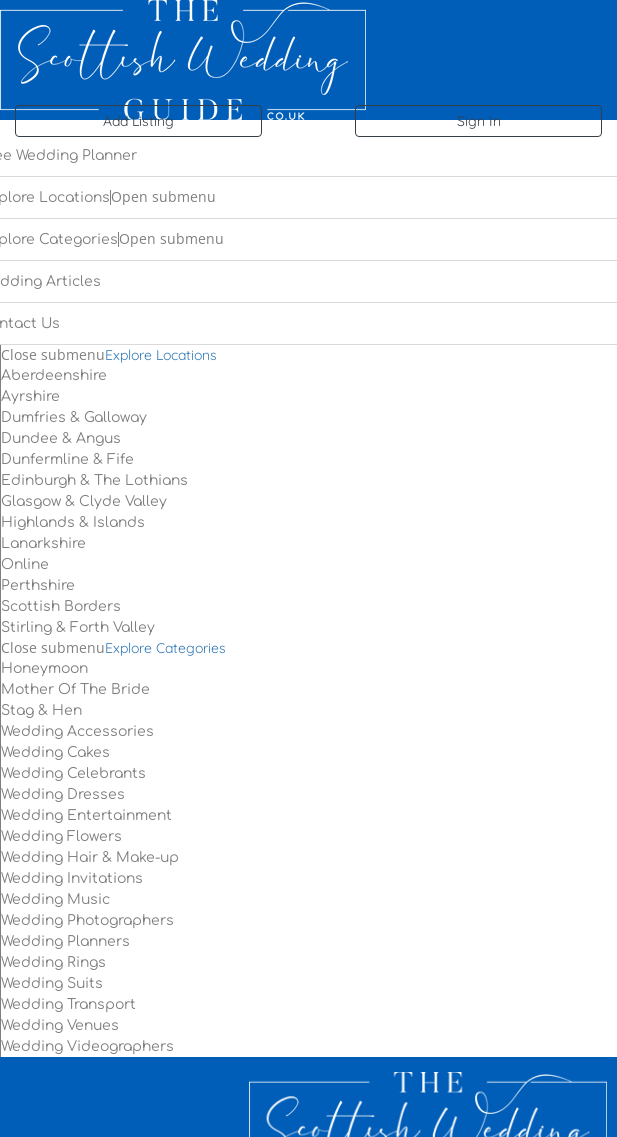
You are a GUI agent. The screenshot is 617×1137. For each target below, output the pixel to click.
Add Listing (138, 121)
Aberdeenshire (54, 375)
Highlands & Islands (73, 522)
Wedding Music (55, 899)
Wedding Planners (65, 941)
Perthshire (38, 585)
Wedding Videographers (87, 1046)
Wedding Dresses (63, 794)
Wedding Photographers (87, 920)
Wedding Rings (53, 962)
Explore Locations (161, 355)
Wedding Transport (68, 1004)
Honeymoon (44, 668)
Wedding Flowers (61, 836)
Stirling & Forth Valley (78, 627)
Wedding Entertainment (86, 815)
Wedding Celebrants (73, 773)
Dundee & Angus (61, 438)
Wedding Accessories (77, 731)
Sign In (479, 121)
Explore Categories (165, 648)
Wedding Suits (52, 983)
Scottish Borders (61, 606)
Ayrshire (30, 396)
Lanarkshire (43, 543)
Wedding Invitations (72, 878)
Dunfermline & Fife (67, 459)
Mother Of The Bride (75, 689)
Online (25, 564)
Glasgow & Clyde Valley (84, 501)
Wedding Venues (60, 1025)
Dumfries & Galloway (74, 417)
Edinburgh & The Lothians (94, 480)
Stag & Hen (41, 710)
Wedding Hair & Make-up (90, 857)
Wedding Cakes (55, 752)
